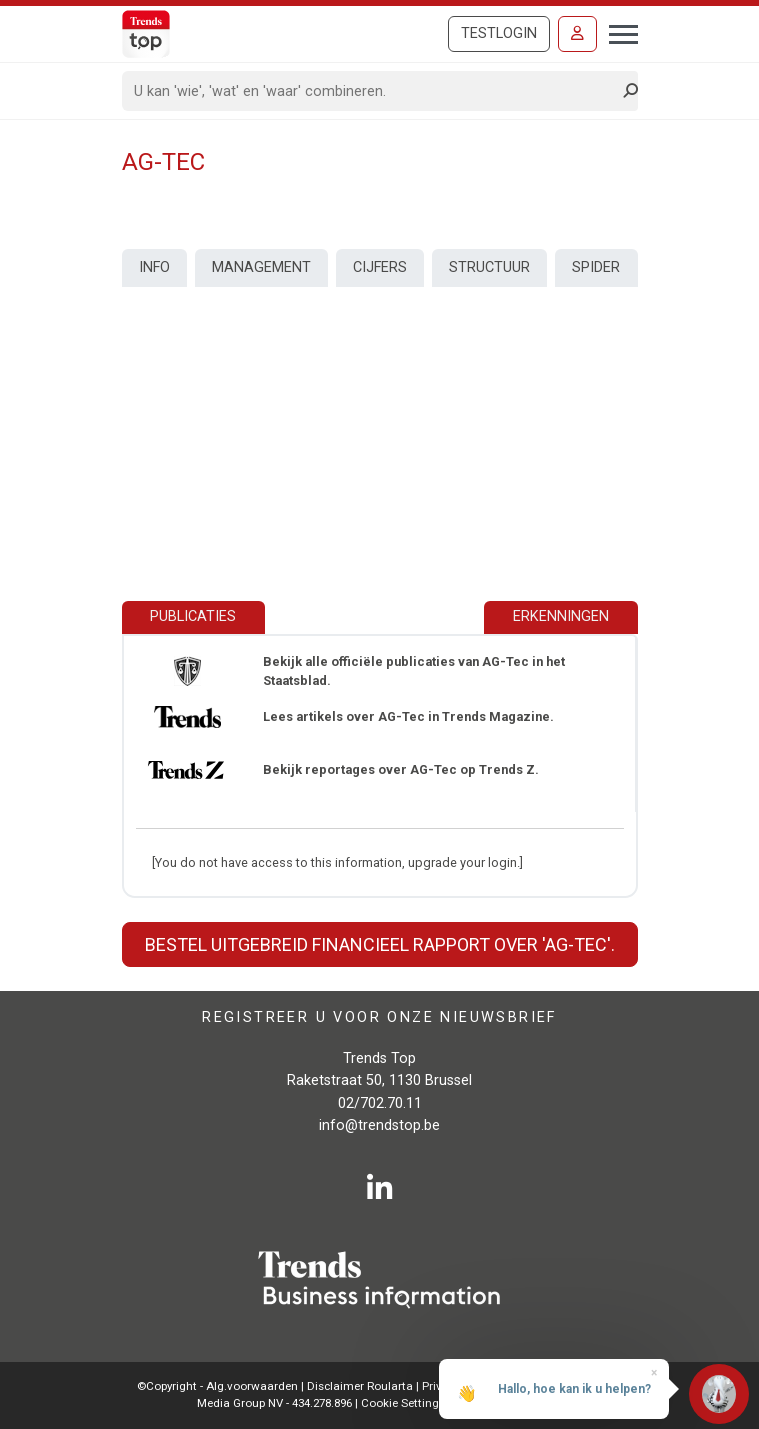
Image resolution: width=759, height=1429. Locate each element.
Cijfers (380, 267)
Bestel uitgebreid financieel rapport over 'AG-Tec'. (380, 944)
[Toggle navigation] (617, 32)
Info (154, 267)
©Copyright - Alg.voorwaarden (217, 1386)
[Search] (373, 91)
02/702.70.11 (380, 1103)
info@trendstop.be (379, 1125)
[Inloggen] (577, 34)
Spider (596, 267)
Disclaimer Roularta (360, 1386)
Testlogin (499, 33)
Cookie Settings (404, 1403)
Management (261, 267)
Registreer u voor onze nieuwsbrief (379, 1017)
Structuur (489, 267)
